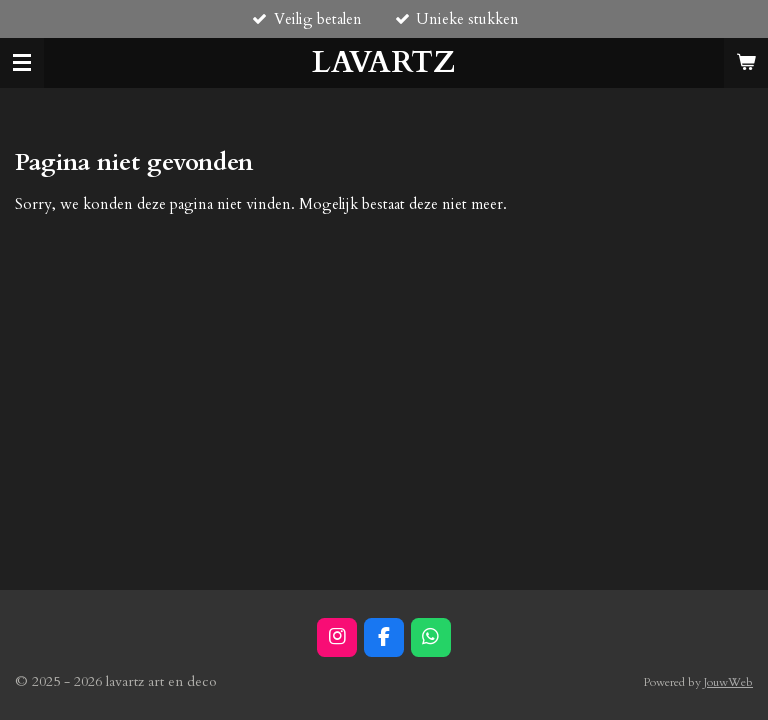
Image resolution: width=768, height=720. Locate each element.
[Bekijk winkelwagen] (746, 63)
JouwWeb (728, 682)
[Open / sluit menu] (22, 63)
